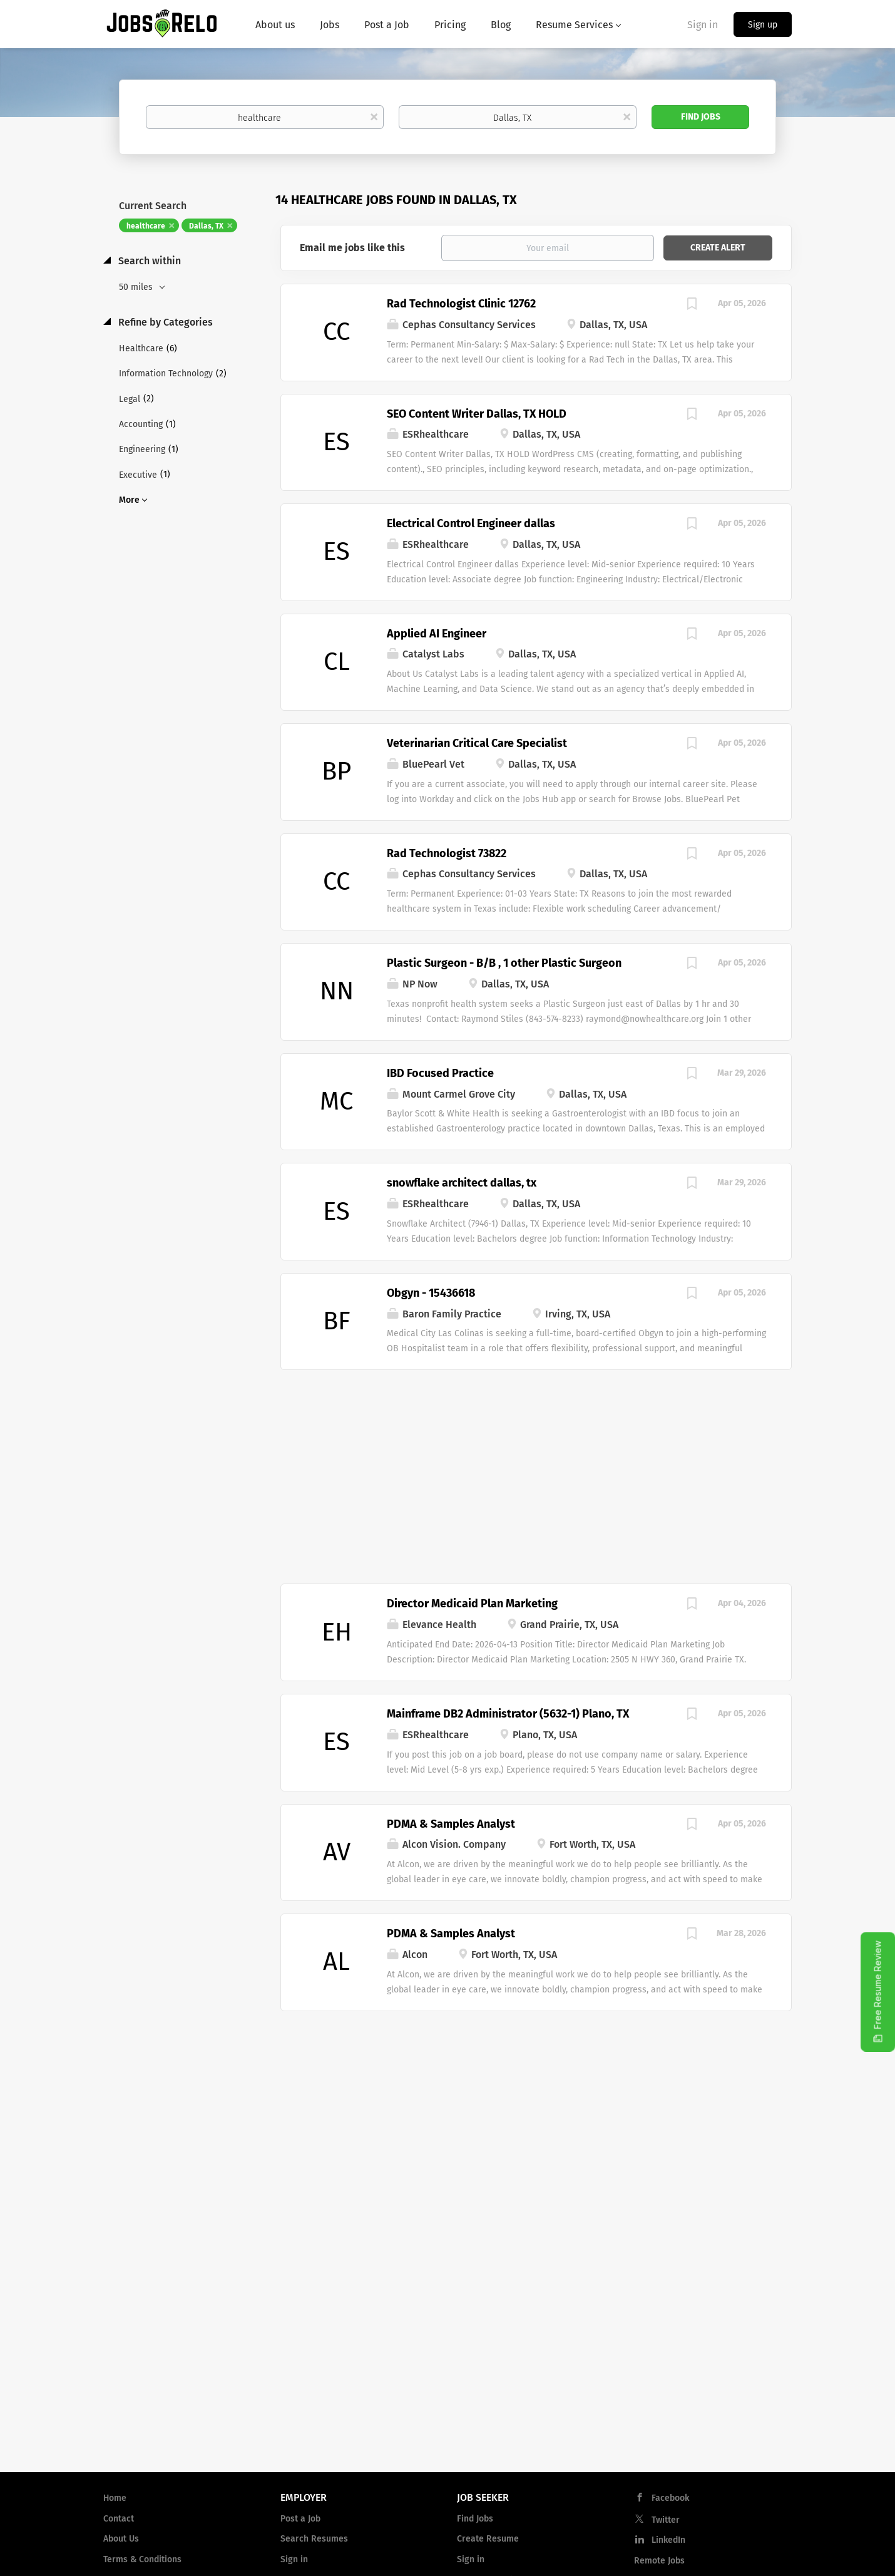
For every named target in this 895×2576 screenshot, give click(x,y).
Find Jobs (700, 116)
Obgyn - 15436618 (431, 1293)
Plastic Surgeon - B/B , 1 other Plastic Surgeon (504, 963)
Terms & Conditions (142, 2559)
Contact (118, 2518)
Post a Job (300, 2518)
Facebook (670, 2498)
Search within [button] (148, 261)
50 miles (137, 287)
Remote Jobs (659, 2560)
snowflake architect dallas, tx (461, 1183)
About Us (121, 2538)
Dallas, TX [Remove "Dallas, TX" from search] (206, 226)
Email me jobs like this (352, 248)
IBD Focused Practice (440, 1073)
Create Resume (488, 2538)
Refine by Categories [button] (164, 322)
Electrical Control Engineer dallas (471, 523)
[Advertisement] (536, 1470)
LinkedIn (668, 2540)
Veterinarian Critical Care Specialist (477, 743)
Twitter (666, 2520)
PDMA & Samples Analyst (451, 1824)
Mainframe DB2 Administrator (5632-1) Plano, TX (508, 1714)
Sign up (762, 24)
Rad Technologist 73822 (446, 853)
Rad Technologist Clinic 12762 (461, 304)
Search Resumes (314, 2538)
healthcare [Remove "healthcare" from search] (145, 226)
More (129, 500)
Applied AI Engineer (436, 634)
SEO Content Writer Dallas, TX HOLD (476, 414)
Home (114, 2498)
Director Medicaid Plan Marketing (472, 1603)
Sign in (702, 25)
